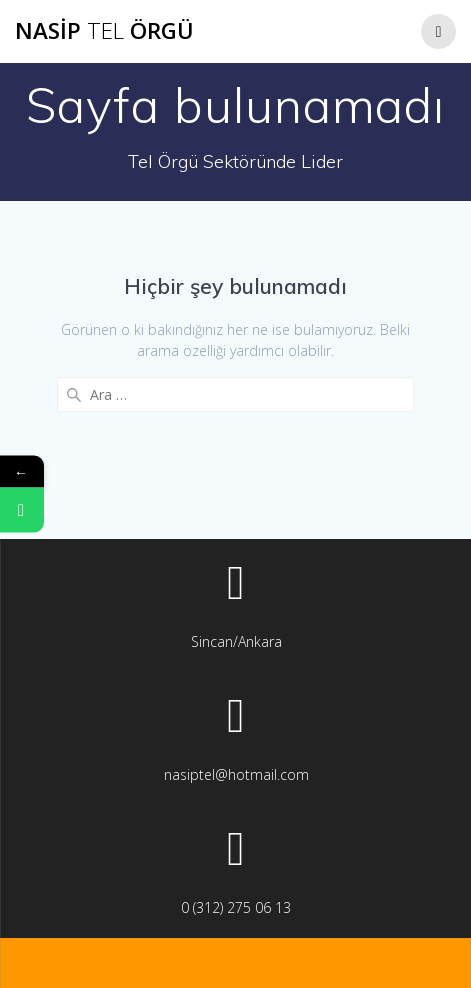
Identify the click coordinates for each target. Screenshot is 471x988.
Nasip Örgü (104, 31)
